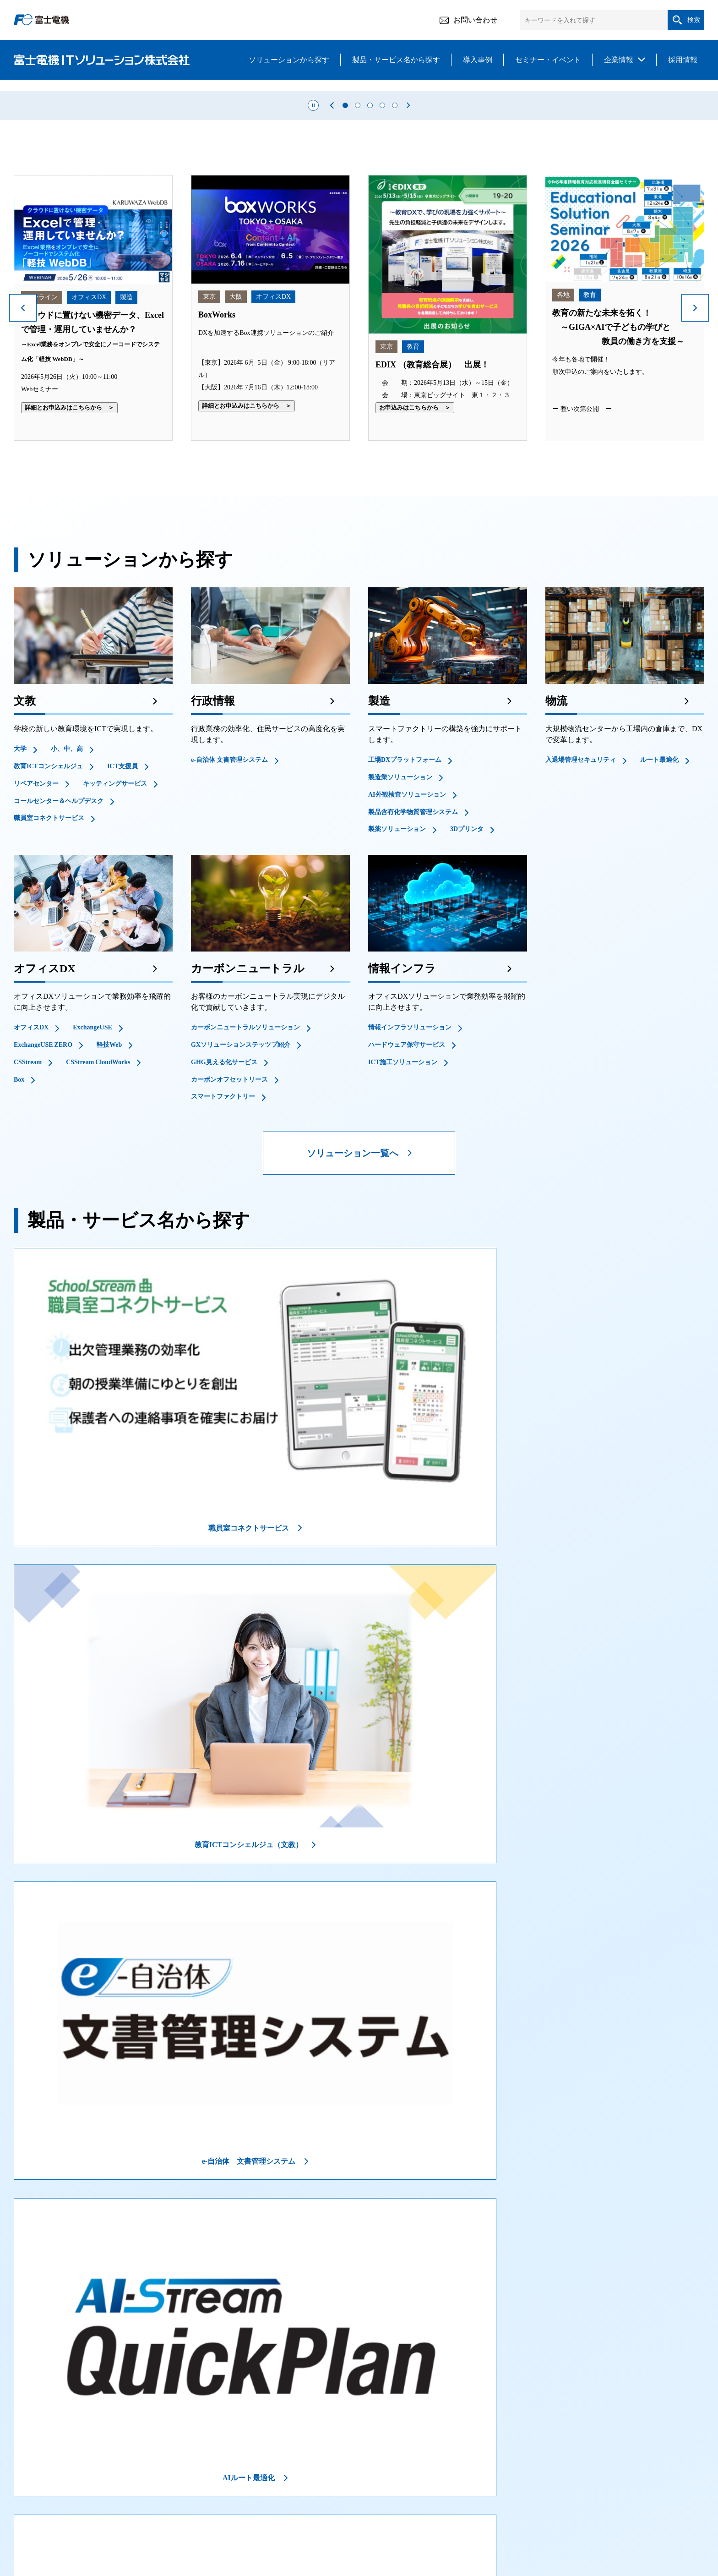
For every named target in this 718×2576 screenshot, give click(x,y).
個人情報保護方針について (378, 2526)
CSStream (28, 1215)
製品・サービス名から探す (396, 60)
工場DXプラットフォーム (404, 913)
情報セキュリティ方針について (124, 2526)
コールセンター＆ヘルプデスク (58, 954)
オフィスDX (31, 1180)
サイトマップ (629, 2526)
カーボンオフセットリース (229, 1233)
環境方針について (457, 2526)
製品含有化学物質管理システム (413, 965)
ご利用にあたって (39, 2526)
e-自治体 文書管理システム (229, 913)
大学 (20, 902)
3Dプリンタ (467, 982)
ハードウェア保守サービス (406, 1198)
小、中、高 (67, 902)
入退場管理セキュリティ (580, 913)
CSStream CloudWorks (98, 1215)
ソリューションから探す (289, 60)
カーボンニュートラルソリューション (245, 1180)
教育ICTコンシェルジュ (48, 919)
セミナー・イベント (548, 60)
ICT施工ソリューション (402, 1215)
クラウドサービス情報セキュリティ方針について (254, 2526)
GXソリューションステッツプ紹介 (240, 1198)
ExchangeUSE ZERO (43, 1198)
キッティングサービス (115, 937)
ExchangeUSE (92, 1180)
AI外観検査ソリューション (407, 948)
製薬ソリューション (397, 982)
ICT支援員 (122, 919)
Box (19, 1233)
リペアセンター (36, 937)
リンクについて (519, 2526)
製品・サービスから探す (173, 2492)
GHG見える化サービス (224, 1215)
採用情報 (682, 60)
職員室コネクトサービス (49, 971)
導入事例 (477, 60)
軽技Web (109, 1198)
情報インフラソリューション (409, 1180)
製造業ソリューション (400, 930)
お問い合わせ (468, 20)
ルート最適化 (659, 913)
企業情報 (618, 60)
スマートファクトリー (223, 1250)
